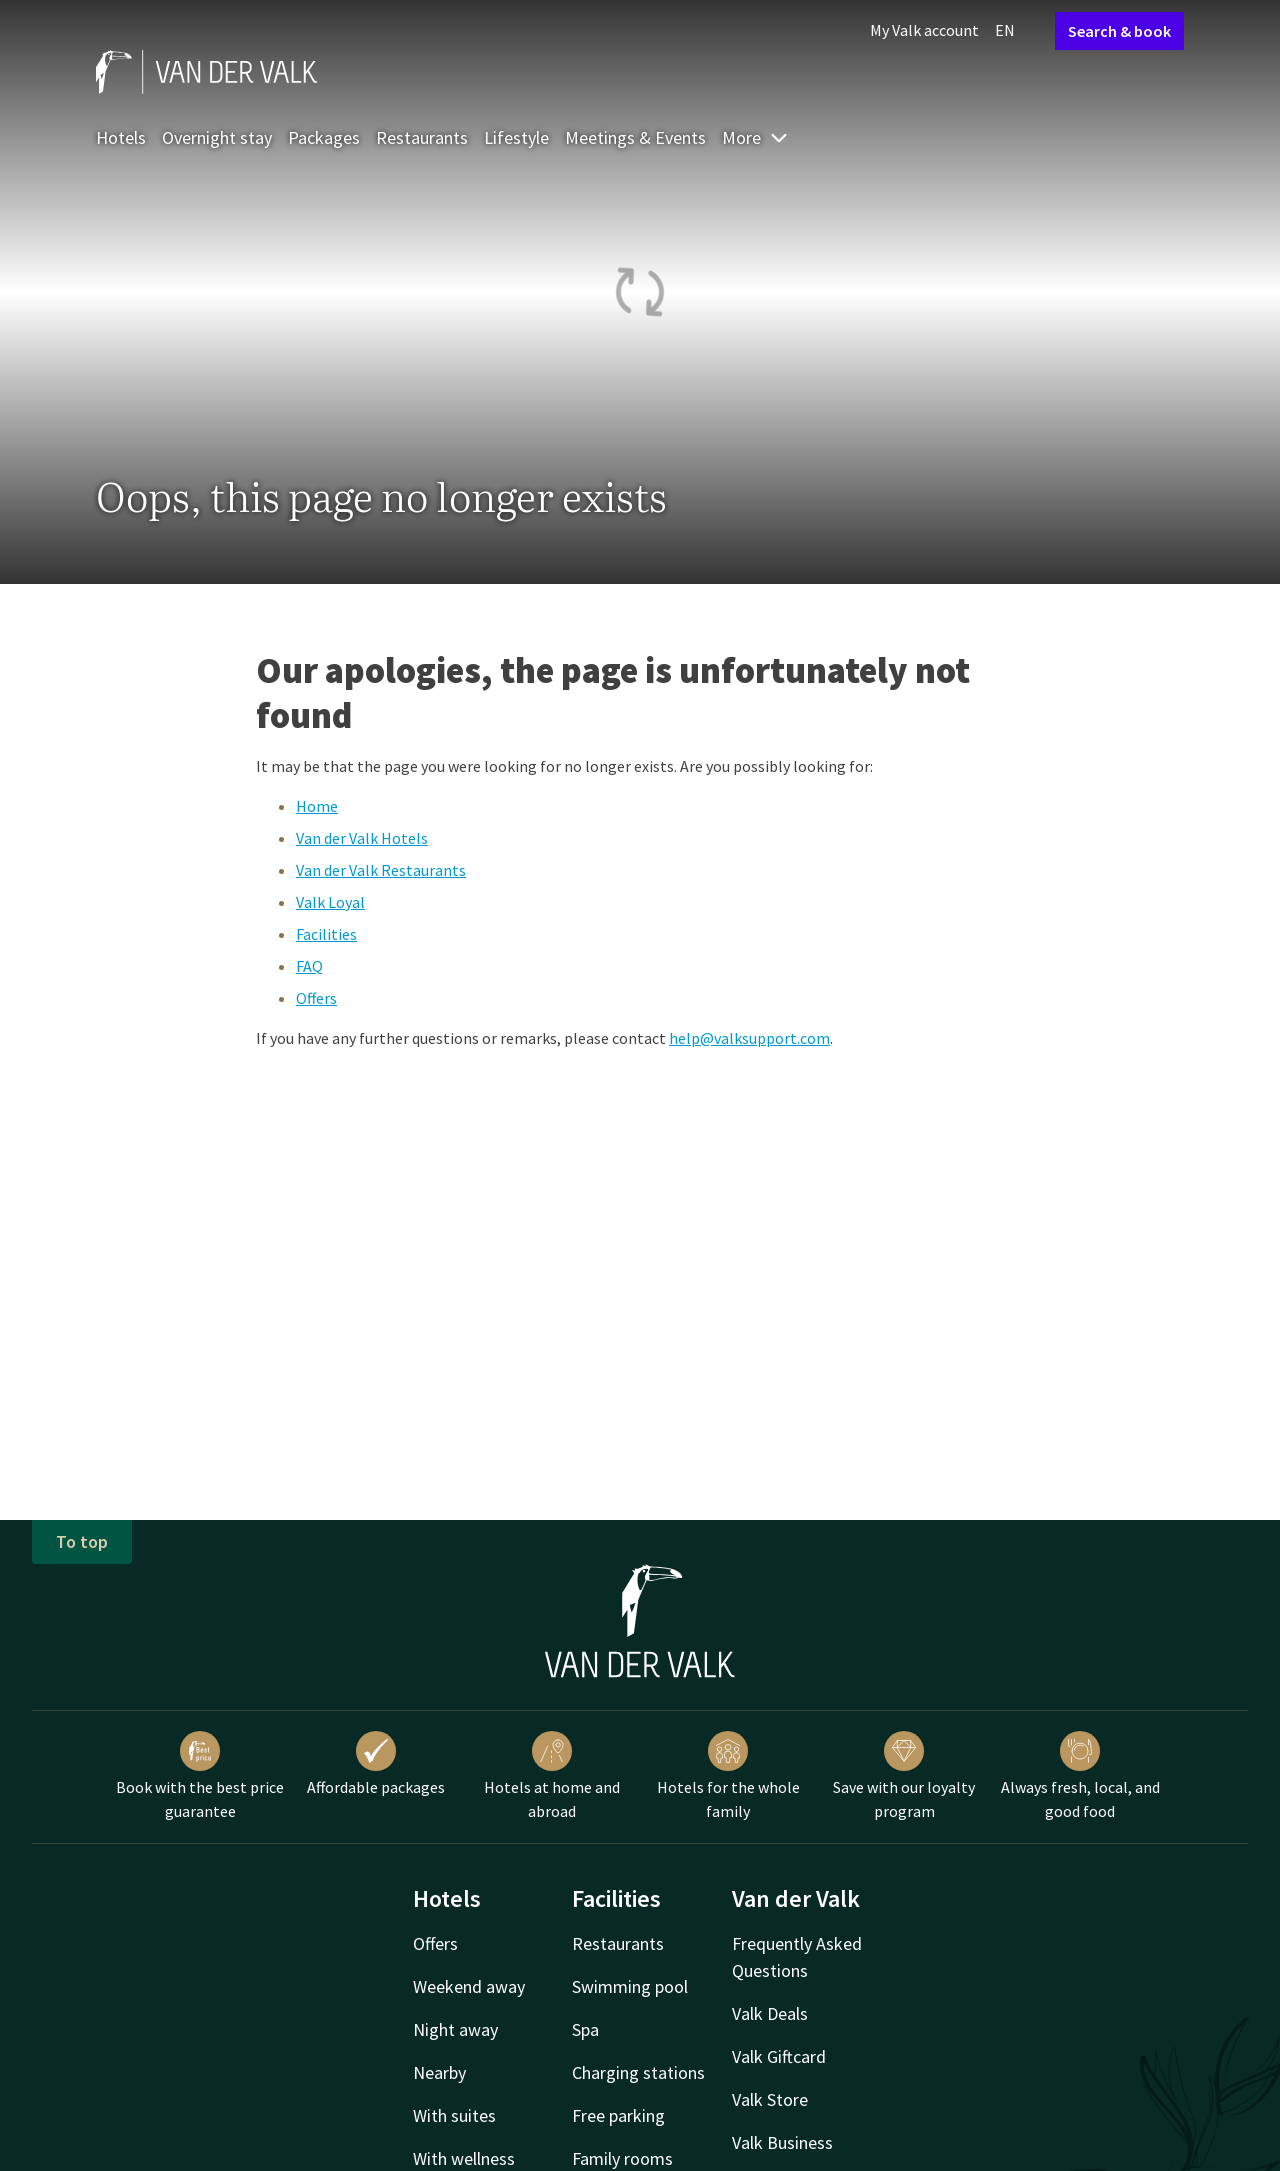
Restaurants (422, 137)
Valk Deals (770, 2013)
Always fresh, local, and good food (1080, 1776)
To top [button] (82, 1541)
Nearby (439, 2072)
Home (317, 806)
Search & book (1119, 31)
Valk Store (770, 2099)
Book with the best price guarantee (200, 1776)
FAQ (309, 966)
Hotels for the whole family (728, 1776)
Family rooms (622, 2158)
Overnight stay (217, 137)
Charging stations (638, 2072)
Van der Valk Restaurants (381, 870)
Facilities (326, 934)
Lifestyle (516, 137)
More (755, 137)
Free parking (618, 2115)
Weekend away (469, 1986)
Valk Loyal (330, 902)
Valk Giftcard (779, 2056)
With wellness (464, 2158)
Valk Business (782, 2142)
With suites (454, 2115)
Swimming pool (630, 1986)
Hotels (121, 137)
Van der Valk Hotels (362, 838)
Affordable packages (376, 1764)
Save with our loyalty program (904, 1776)
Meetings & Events (635, 137)
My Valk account (924, 30)
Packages (324, 137)
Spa (585, 2029)
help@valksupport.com (749, 1038)
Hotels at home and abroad (552, 1776)
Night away (455, 2029)
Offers (316, 998)
